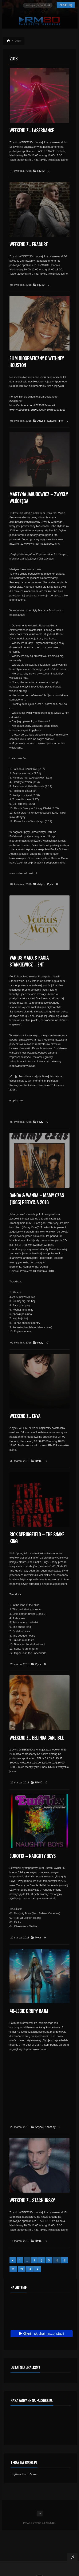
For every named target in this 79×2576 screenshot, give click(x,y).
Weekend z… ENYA (24, 1416)
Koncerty (50, 2127)
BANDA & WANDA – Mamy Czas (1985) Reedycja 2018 (36, 1198)
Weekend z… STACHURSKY (32, 2200)
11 (65, 2260)
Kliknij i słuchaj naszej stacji (41, 2333)
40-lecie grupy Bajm (28, 2010)
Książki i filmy (55, 420)
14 (30, 2269)
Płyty (50, 884)
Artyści (41, 420)
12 (13, 2269)
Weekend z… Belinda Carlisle (36, 1737)
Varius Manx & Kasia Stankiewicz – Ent (29, 961)
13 (21, 2269)
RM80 (41, 170)
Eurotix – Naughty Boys (32, 1855)
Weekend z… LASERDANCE (31, 130)
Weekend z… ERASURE (28, 244)
